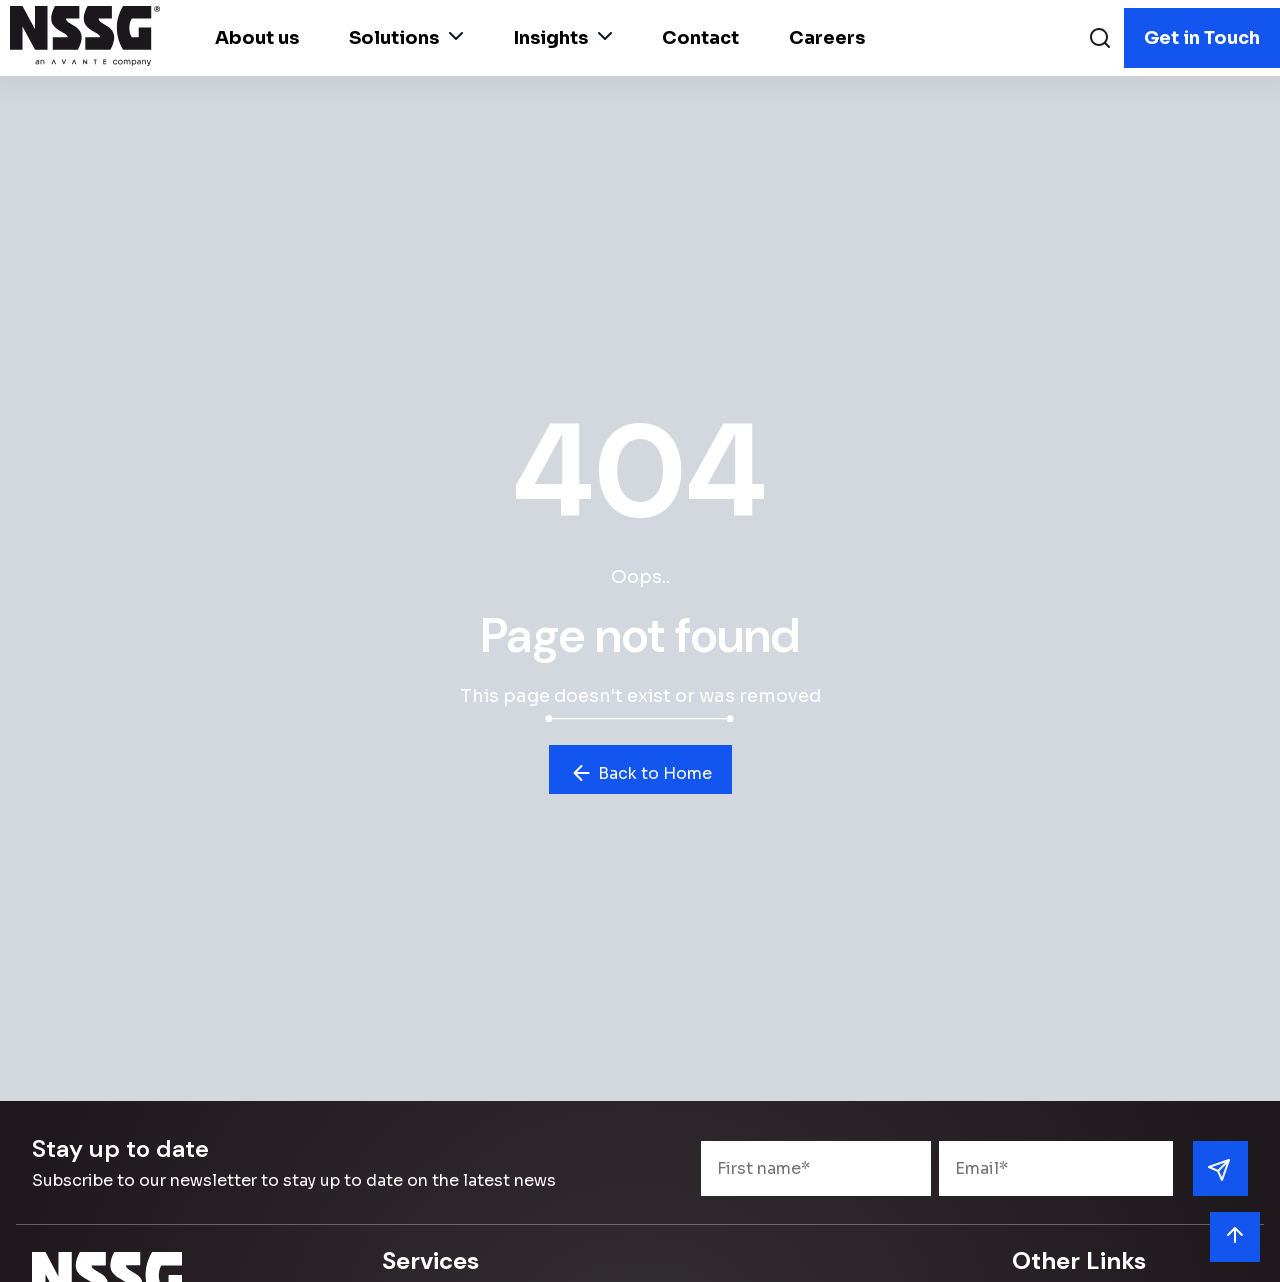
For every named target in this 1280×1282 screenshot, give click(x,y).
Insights (562, 38)
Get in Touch (1202, 38)
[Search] (1100, 40)
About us (257, 38)
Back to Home (640, 773)
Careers (827, 38)
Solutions (406, 38)
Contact (700, 38)
